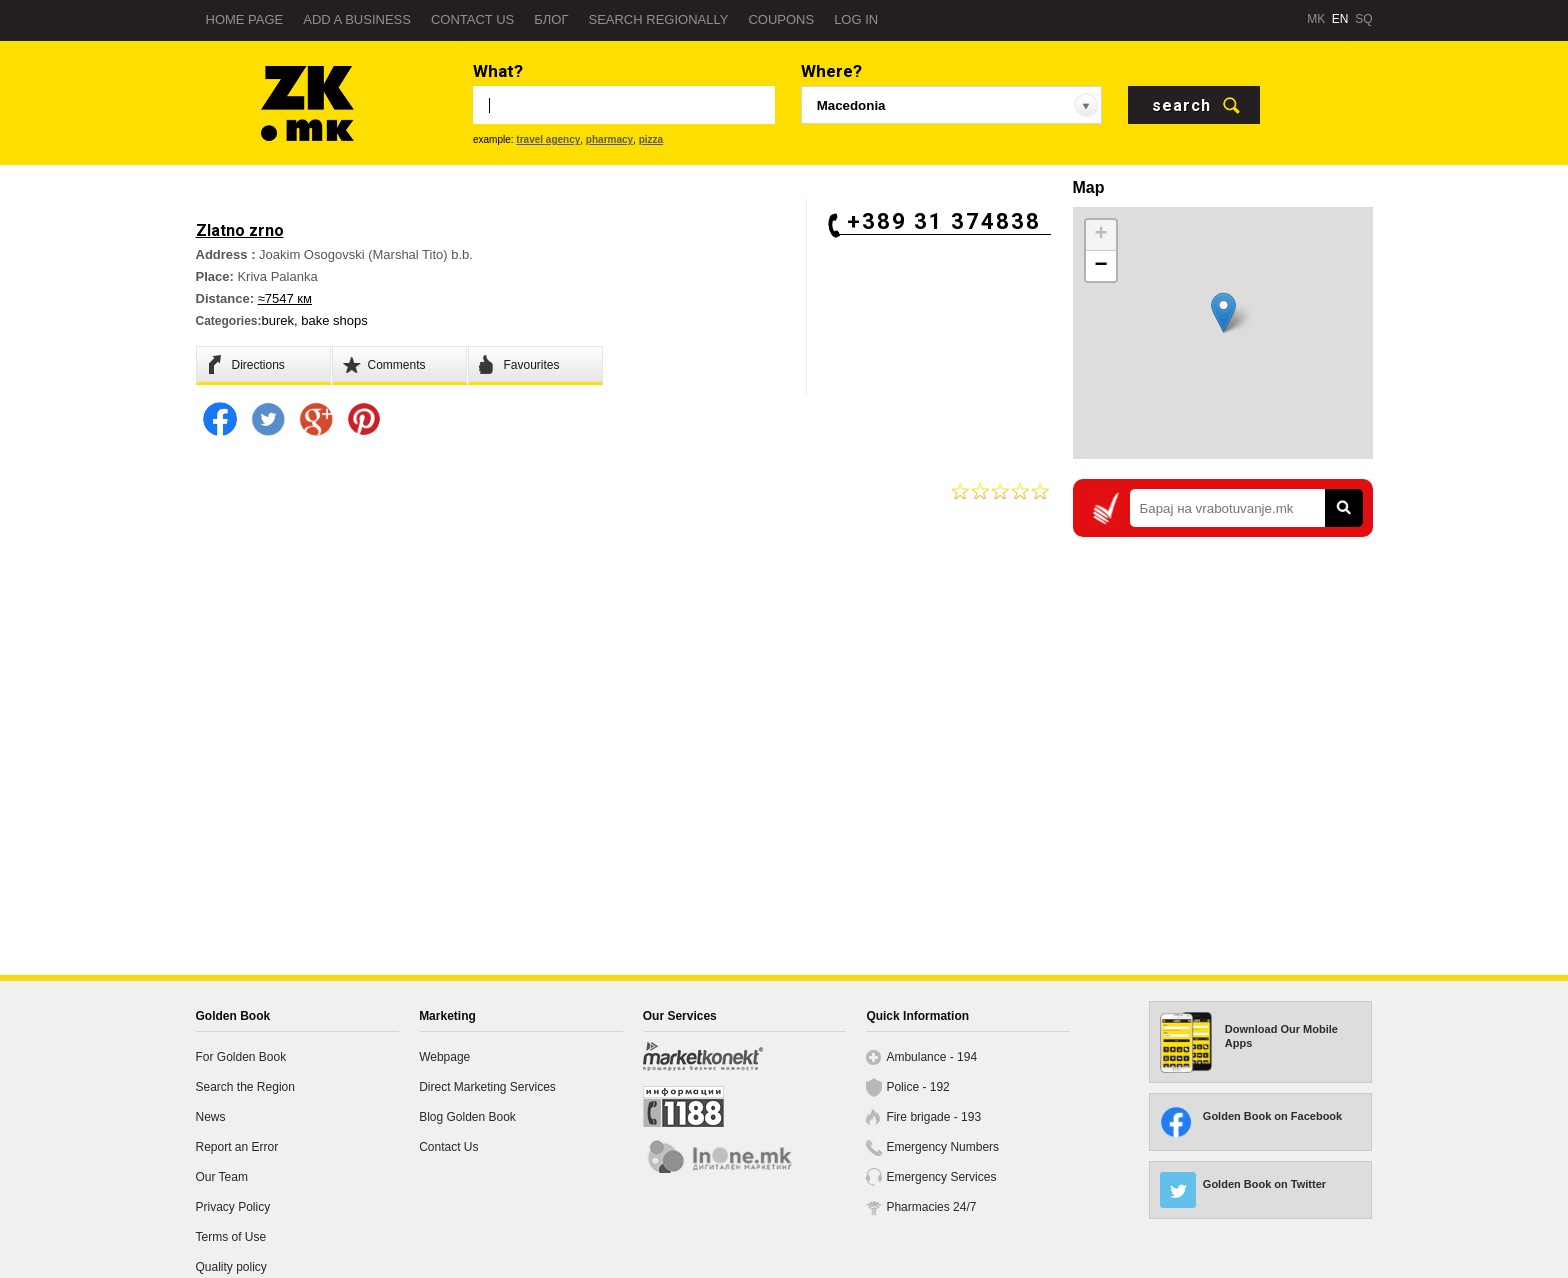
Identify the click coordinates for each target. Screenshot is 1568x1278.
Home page (245, 19)
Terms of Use (231, 1237)
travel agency (548, 139)
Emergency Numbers (942, 1147)
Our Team (222, 1177)
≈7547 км (285, 298)
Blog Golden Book (467, 1117)
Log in (856, 19)
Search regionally (658, 19)
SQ (1363, 19)
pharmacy (609, 139)
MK (1316, 19)
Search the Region (245, 1087)
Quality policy (231, 1267)
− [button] (1100, 266)
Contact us (472, 19)
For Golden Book (241, 1057)
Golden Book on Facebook (1272, 1116)
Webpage (444, 1057)
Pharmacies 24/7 (931, 1207)
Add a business (357, 19)
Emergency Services (941, 1177)
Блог (551, 19)
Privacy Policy (233, 1207)
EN (1340, 19)
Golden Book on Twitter (1264, 1184)
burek (278, 320)
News (211, 1117)
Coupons (781, 19)
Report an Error (237, 1147)
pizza (651, 139)
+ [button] (1100, 235)
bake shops (334, 320)
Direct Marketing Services (487, 1087)
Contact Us (448, 1147)
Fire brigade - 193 (933, 1117)
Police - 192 (917, 1087)
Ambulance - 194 (931, 1057)
